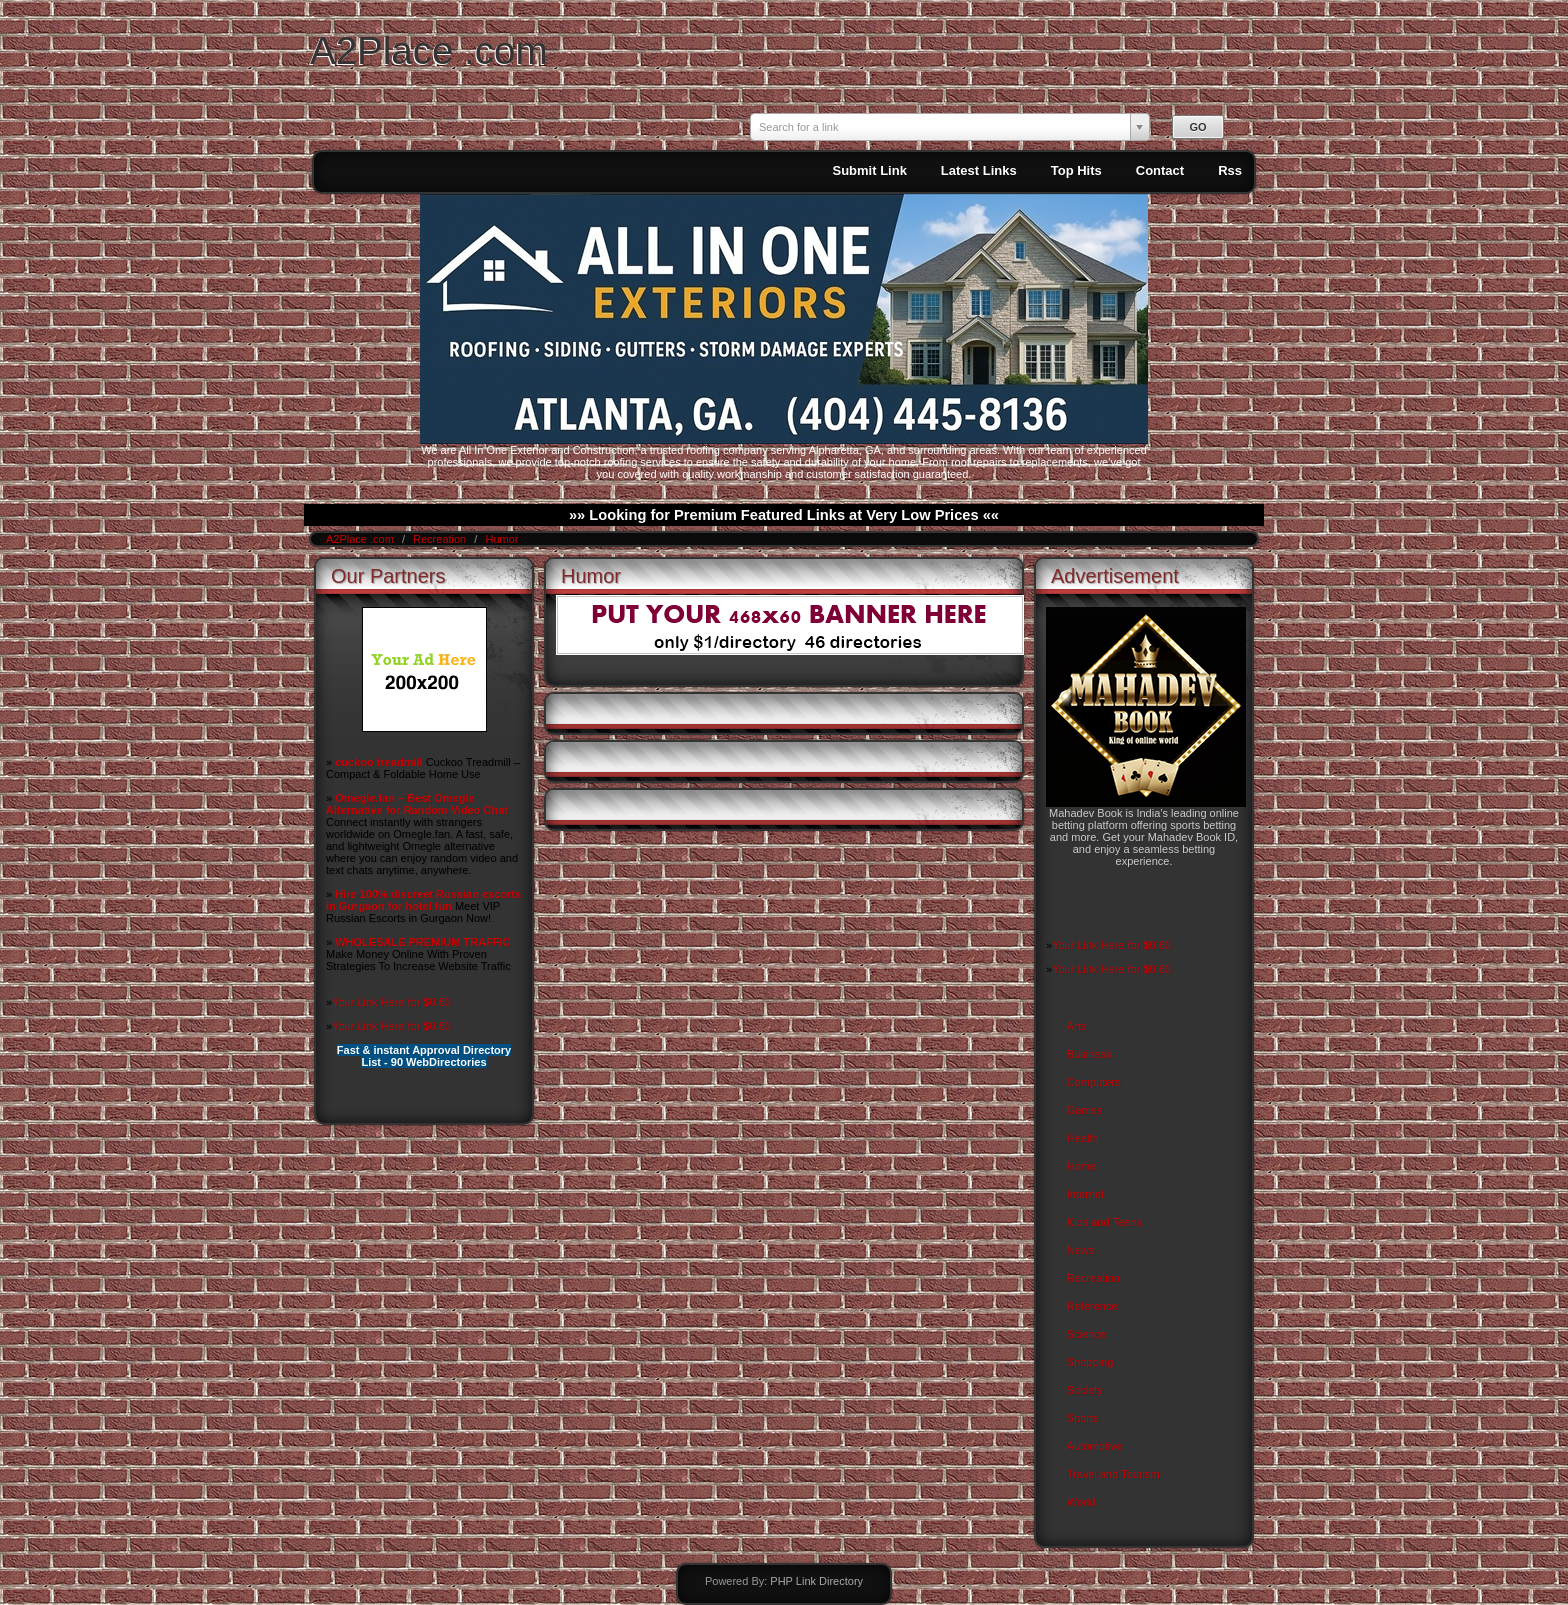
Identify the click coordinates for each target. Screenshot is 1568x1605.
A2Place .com (429, 50)
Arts (1077, 1026)
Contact (1160, 170)
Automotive (1094, 1446)
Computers (1094, 1082)
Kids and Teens (1104, 1222)
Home (1081, 1166)
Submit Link (869, 170)
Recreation (441, 539)
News (1081, 1250)
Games (1084, 1110)
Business (1089, 1054)
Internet (1085, 1194)
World (1081, 1502)
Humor (501, 539)
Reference (1092, 1306)
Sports (1083, 1418)
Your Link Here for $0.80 (391, 1002)
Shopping (1090, 1362)
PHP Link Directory (816, 1581)
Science (1086, 1334)
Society (1085, 1390)
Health (1083, 1138)
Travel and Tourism (1113, 1474)
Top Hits (1076, 170)
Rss (1230, 170)
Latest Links (979, 170)
